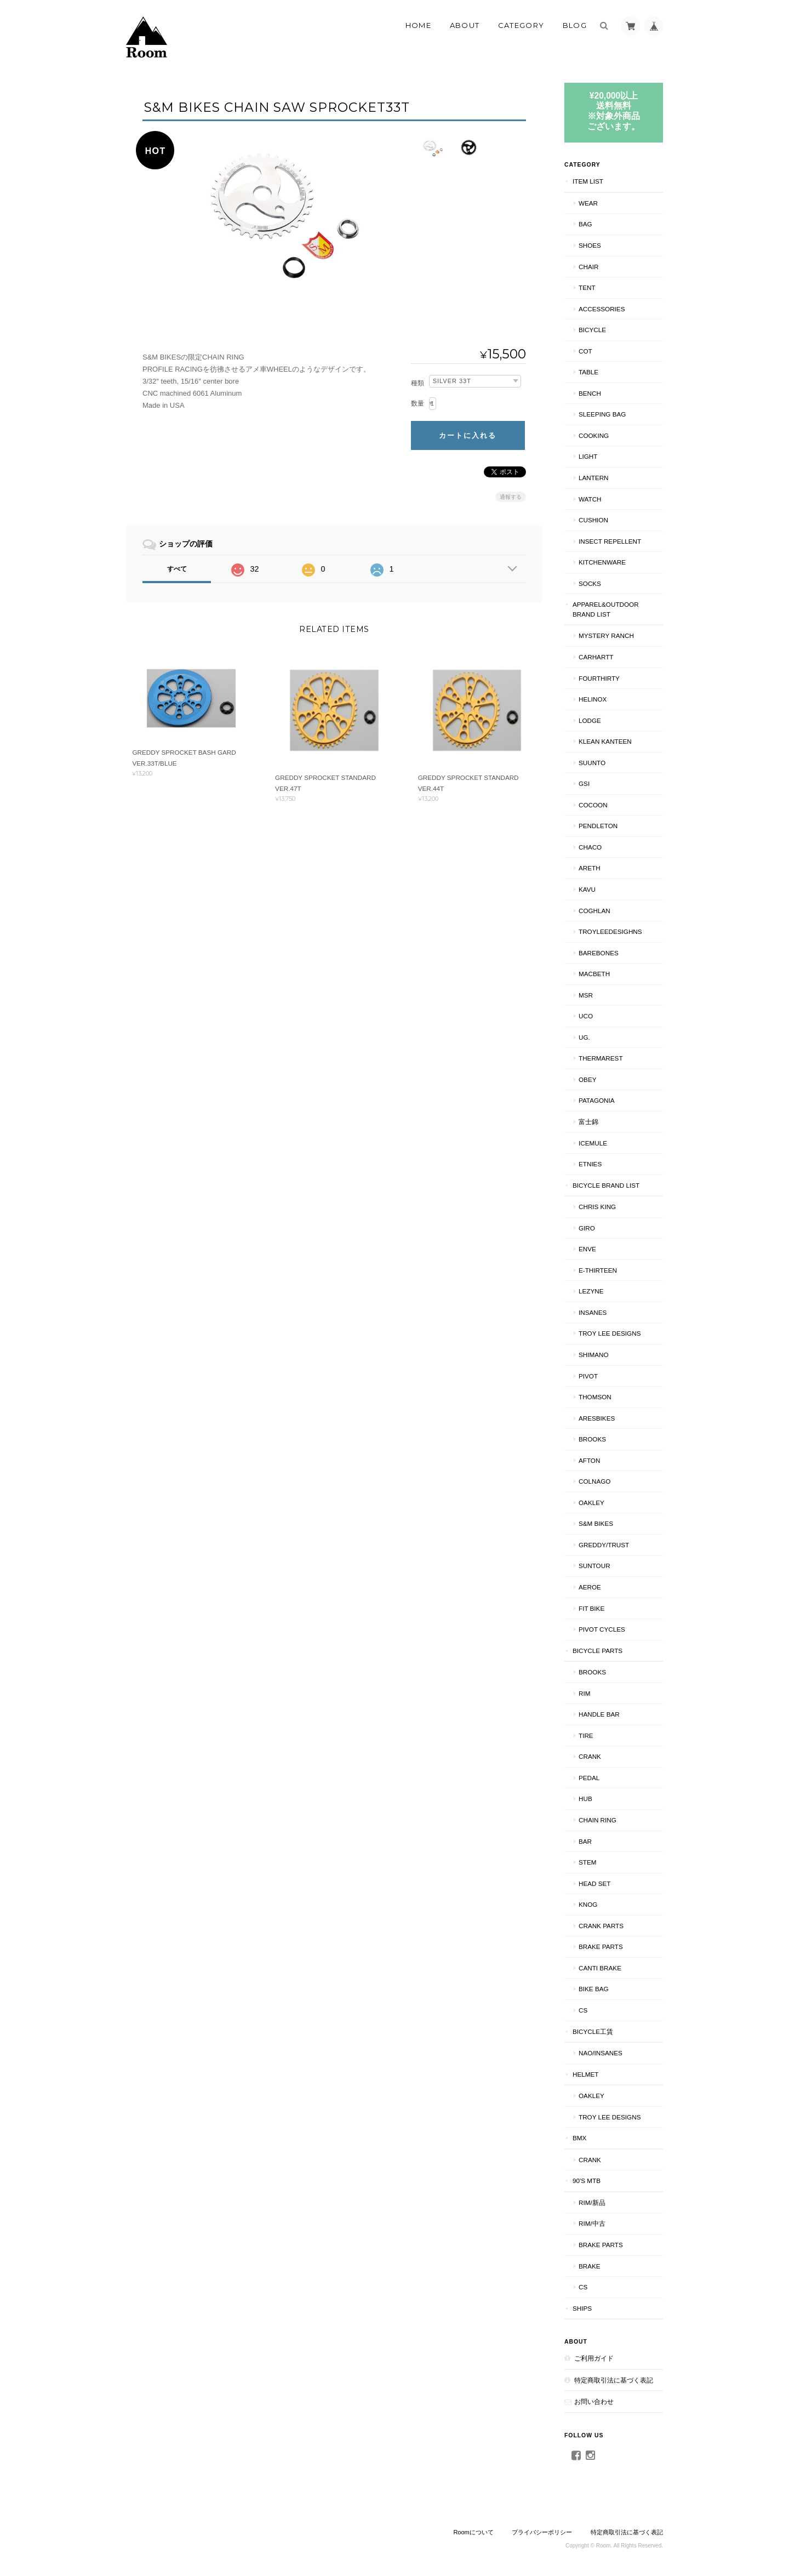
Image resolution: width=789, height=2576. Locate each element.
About (465, 25)
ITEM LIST (588, 181)
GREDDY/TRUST (604, 1544)
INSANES (593, 1312)
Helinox (593, 699)
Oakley (591, 1502)
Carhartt (596, 656)
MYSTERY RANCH (606, 635)
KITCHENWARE (602, 562)
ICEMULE (593, 1143)
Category (521, 25)
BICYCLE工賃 (593, 2031)
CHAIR (588, 266)
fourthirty (599, 678)
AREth (590, 867)
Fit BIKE (591, 1608)
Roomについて (473, 2532)
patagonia (597, 1100)
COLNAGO (594, 1481)
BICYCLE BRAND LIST (606, 1185)
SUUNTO (592, 762)
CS (583, 2010)
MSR (586, 995)
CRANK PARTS (601, 1925)
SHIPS (582, 2308)
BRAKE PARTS (601, 1946)
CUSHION (593, 519)
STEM (587, 1862)
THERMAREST (601, 1058)
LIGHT (588, 456)
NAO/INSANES (600, 2052)
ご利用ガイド (594, 2358)
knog (588, 1904)
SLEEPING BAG (602, 414)
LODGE (590, 720)
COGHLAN (594, 910)
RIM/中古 (592, 2223)
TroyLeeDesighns (610, 931)
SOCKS (590, 583)
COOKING (594, 435)
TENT (587, 287)
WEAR (588, 203)
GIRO (587, 1228)
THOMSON (595, 1396)
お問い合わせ (594, 2401)
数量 (417, 403)
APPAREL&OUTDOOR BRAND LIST (606, 609)
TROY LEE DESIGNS (610, 2117)
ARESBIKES (597, 1418)
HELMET (585, 2074)
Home (418, 25)
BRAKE (590, 2266)
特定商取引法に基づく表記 (613, 2380)
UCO (586, 1015)
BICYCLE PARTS (597, 1650)
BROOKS (592, 1439)
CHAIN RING (597, 1819)
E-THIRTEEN (598, 1270)
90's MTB (587, 2180)
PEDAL (589, 1777)
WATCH (590, 499)
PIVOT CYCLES (602, 1629)
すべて (177, 569)
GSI (584, 783)
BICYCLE (592, 329)
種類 (417, 383)
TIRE (586, 1735)
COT (585, 351)
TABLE (588, 371)
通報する (511, 497)
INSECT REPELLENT (610, 541)
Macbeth (594, 973)
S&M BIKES (596, 1523)
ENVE (587, 1248)
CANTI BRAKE (600, 1967)
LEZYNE (591, 1291)
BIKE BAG (594, 1988)
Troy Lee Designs (610, 1333)
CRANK (590, 1756)
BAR (585, 1841)
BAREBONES (599, 952)
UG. (584, 1037)
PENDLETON (598, 825)
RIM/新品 (592, 2202)
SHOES (590, 245)
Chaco (590, 847)
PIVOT (588, 1376)
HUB (585, 1798)
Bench (590, 393)
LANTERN (594, 477)
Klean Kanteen (605, 741)
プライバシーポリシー (542, 2532)
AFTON (589, 1460)
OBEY (587, 1079)
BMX (579, 2137)
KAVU (587, 889)
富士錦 (588, 1121)
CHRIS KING (597, 1206)
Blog (575, 25)
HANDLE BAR (599, 1714)
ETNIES (590, 1163)
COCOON (593, 804)
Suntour (594, 1565)
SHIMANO (594, 1354)
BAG (585, 223)
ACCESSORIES (602, 308)
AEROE (590, 1587)
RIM (584, 1693)
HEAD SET (594, 1883)
